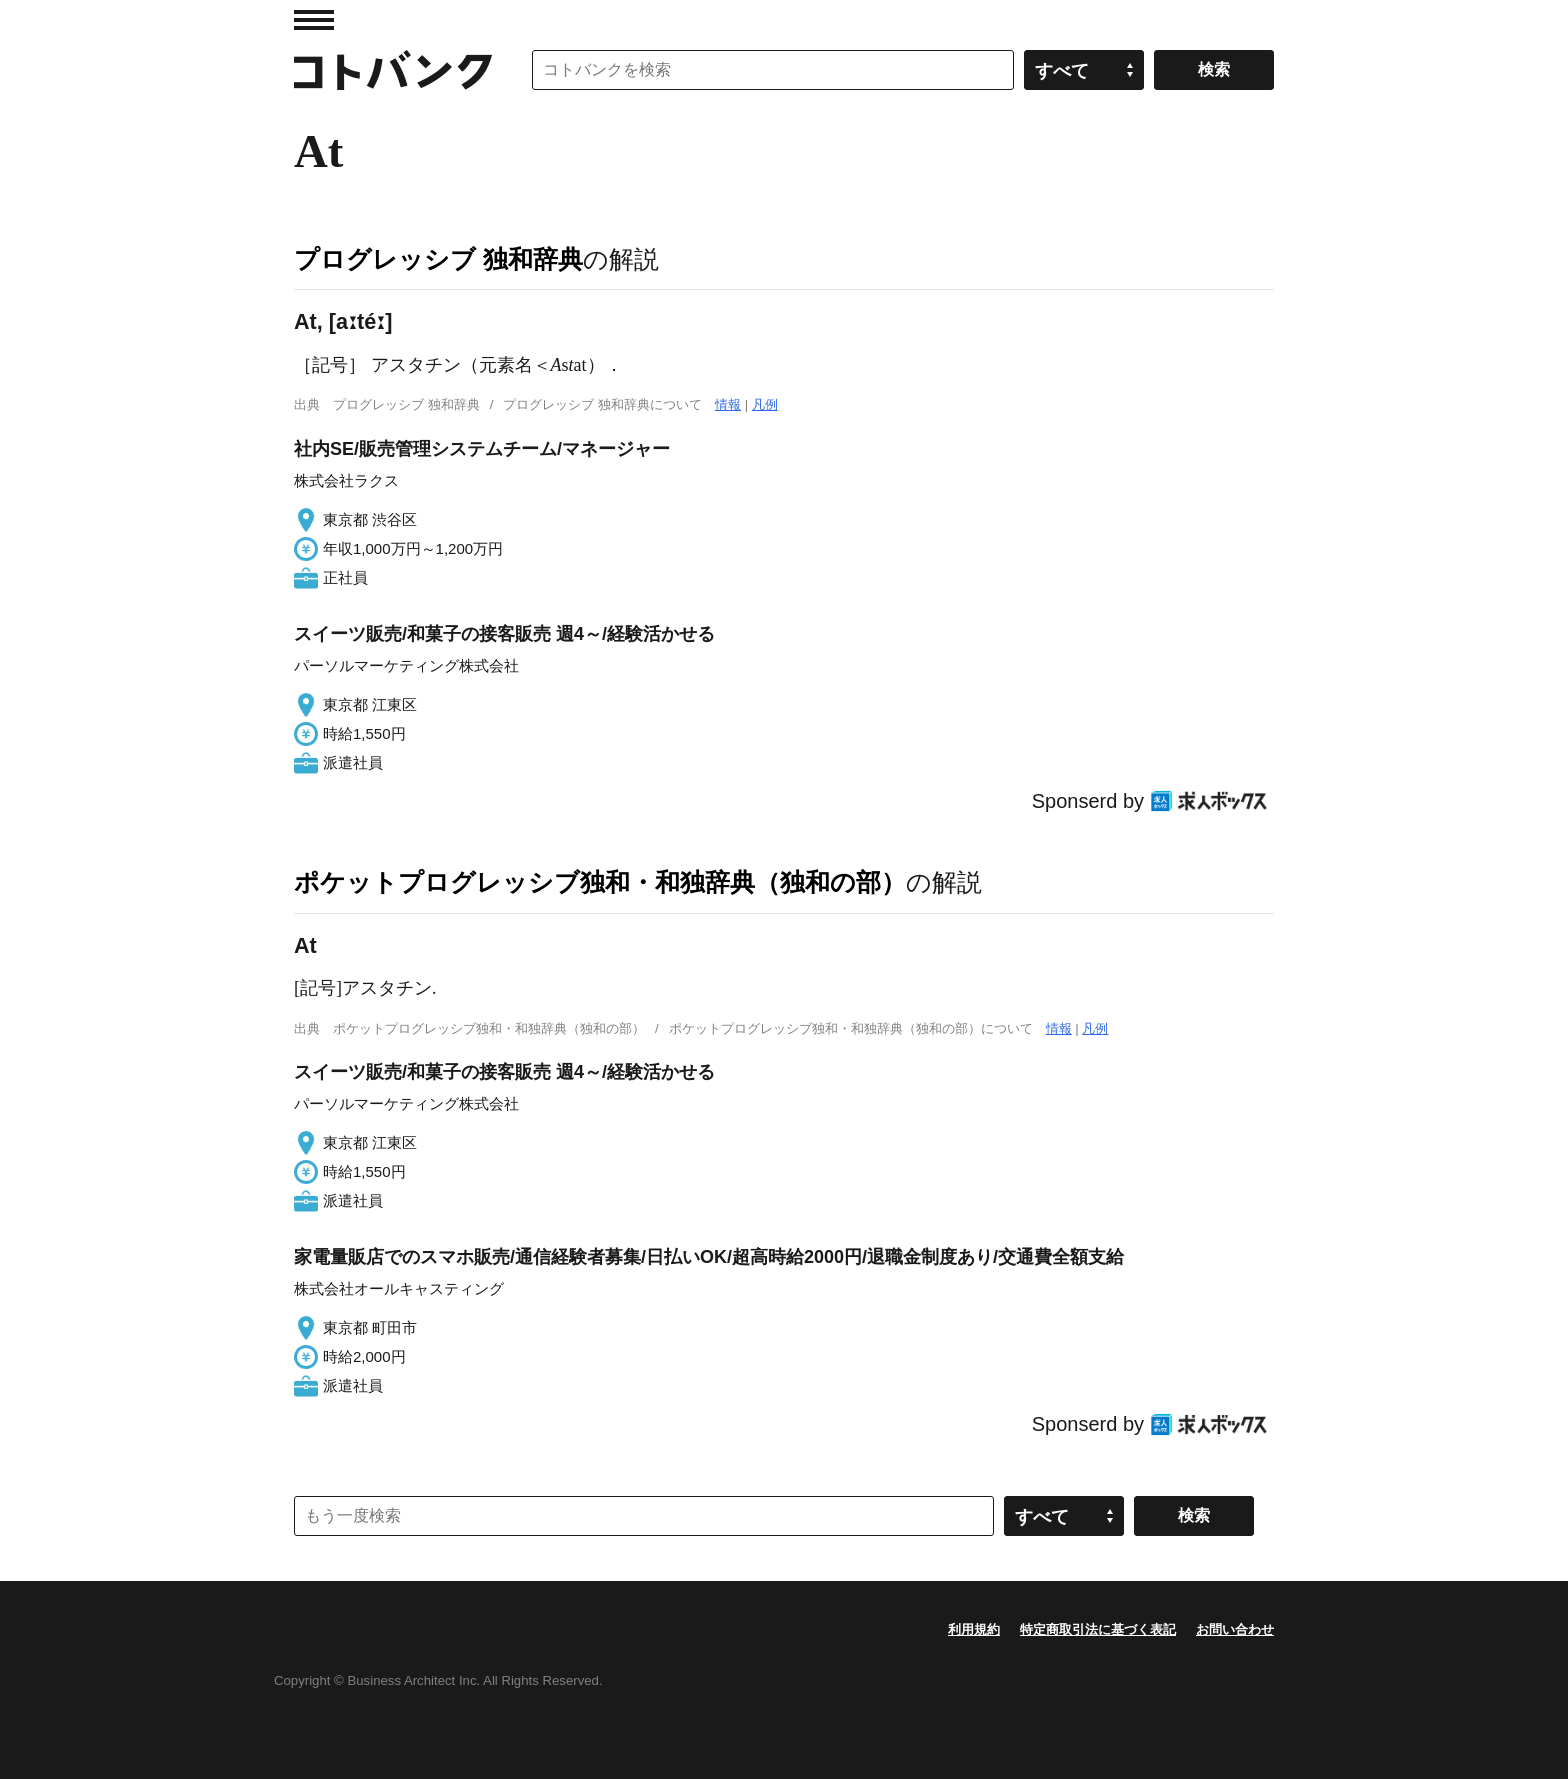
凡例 (765, 404)
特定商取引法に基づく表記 (1098, 1629)
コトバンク (393, 70)
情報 (728, 404)
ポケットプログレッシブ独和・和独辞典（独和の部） (600, 882)
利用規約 (974, 1629)
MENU (314, 20)
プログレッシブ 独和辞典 (438, 259)
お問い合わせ (1235, 1629)
